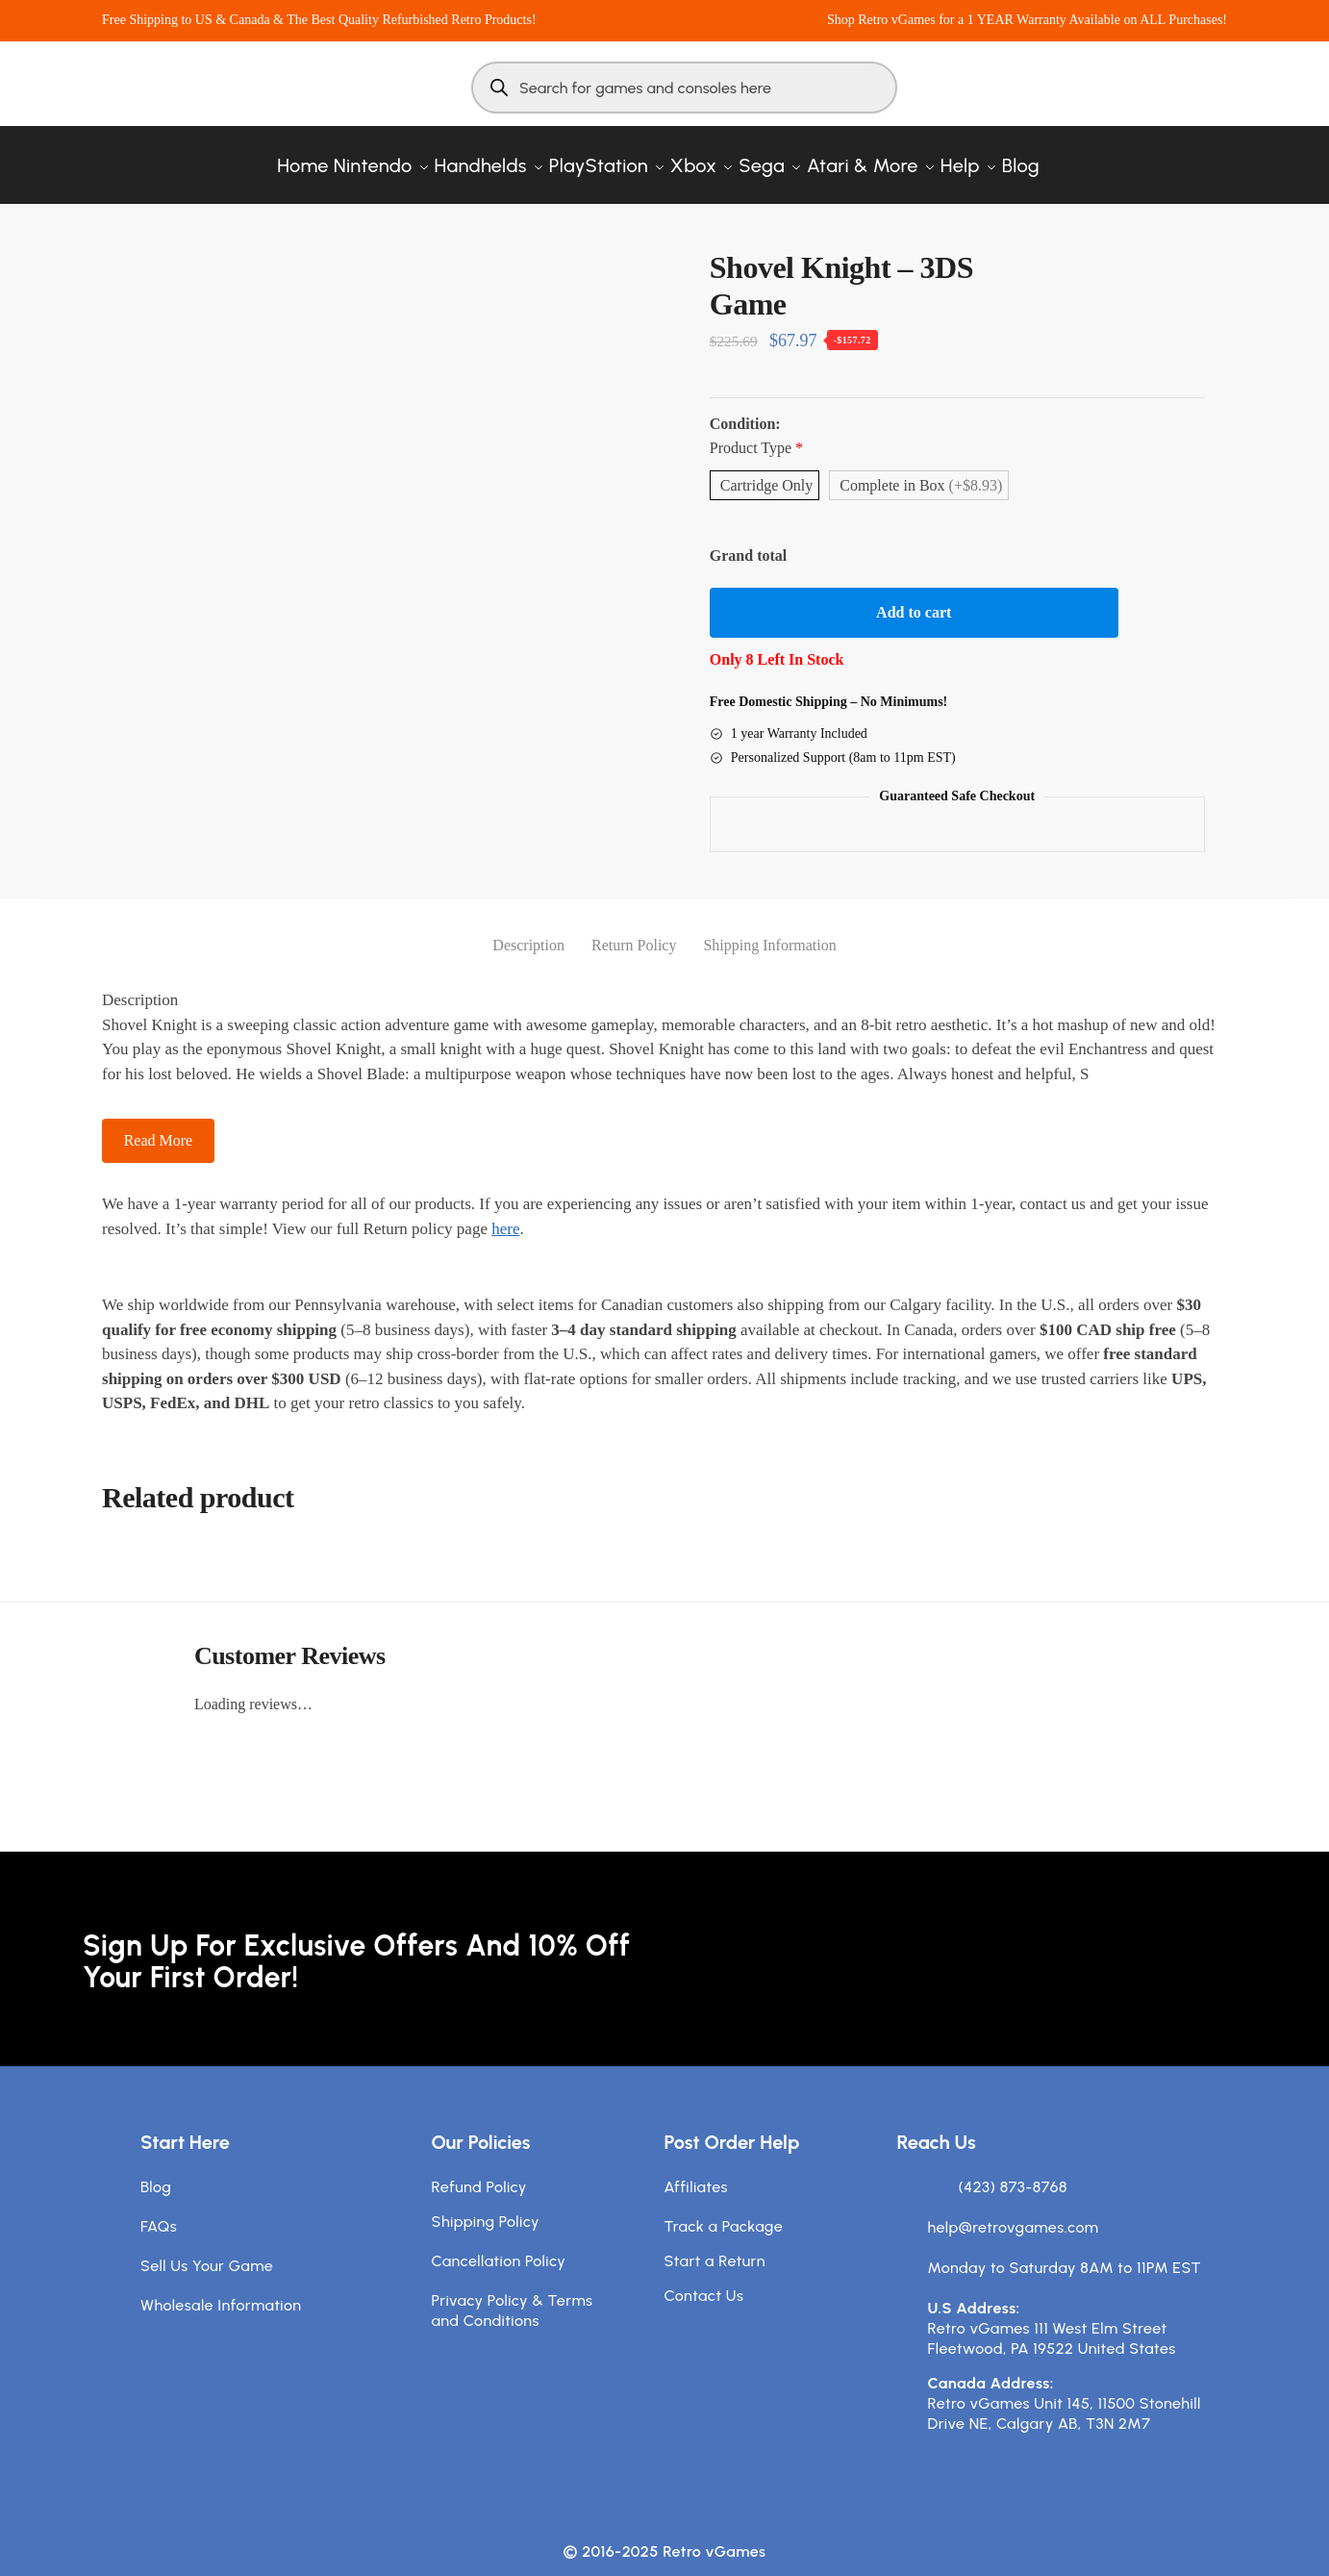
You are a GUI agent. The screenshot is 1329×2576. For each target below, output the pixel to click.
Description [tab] (528, 926)
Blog (155, 2168)
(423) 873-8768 (1013, 2168)
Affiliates (696, 2168)
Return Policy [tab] (633, 926)
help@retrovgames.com (1013, 2208)
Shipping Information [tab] (769, 926)
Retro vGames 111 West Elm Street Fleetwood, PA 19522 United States (1052, 2319)
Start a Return (714, 2242)
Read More (158, 1121)
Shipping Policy (485, 2202)
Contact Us (704, 2276)
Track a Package (724, 2207)
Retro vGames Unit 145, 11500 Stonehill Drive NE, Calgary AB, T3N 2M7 (1064, 2394)
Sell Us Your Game (206, 2246)
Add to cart (913, 593)
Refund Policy (479, 2168)
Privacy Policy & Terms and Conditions (512, 2291)
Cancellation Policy (499, 2242)
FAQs (158, 2207)
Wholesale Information (221, 2286)
